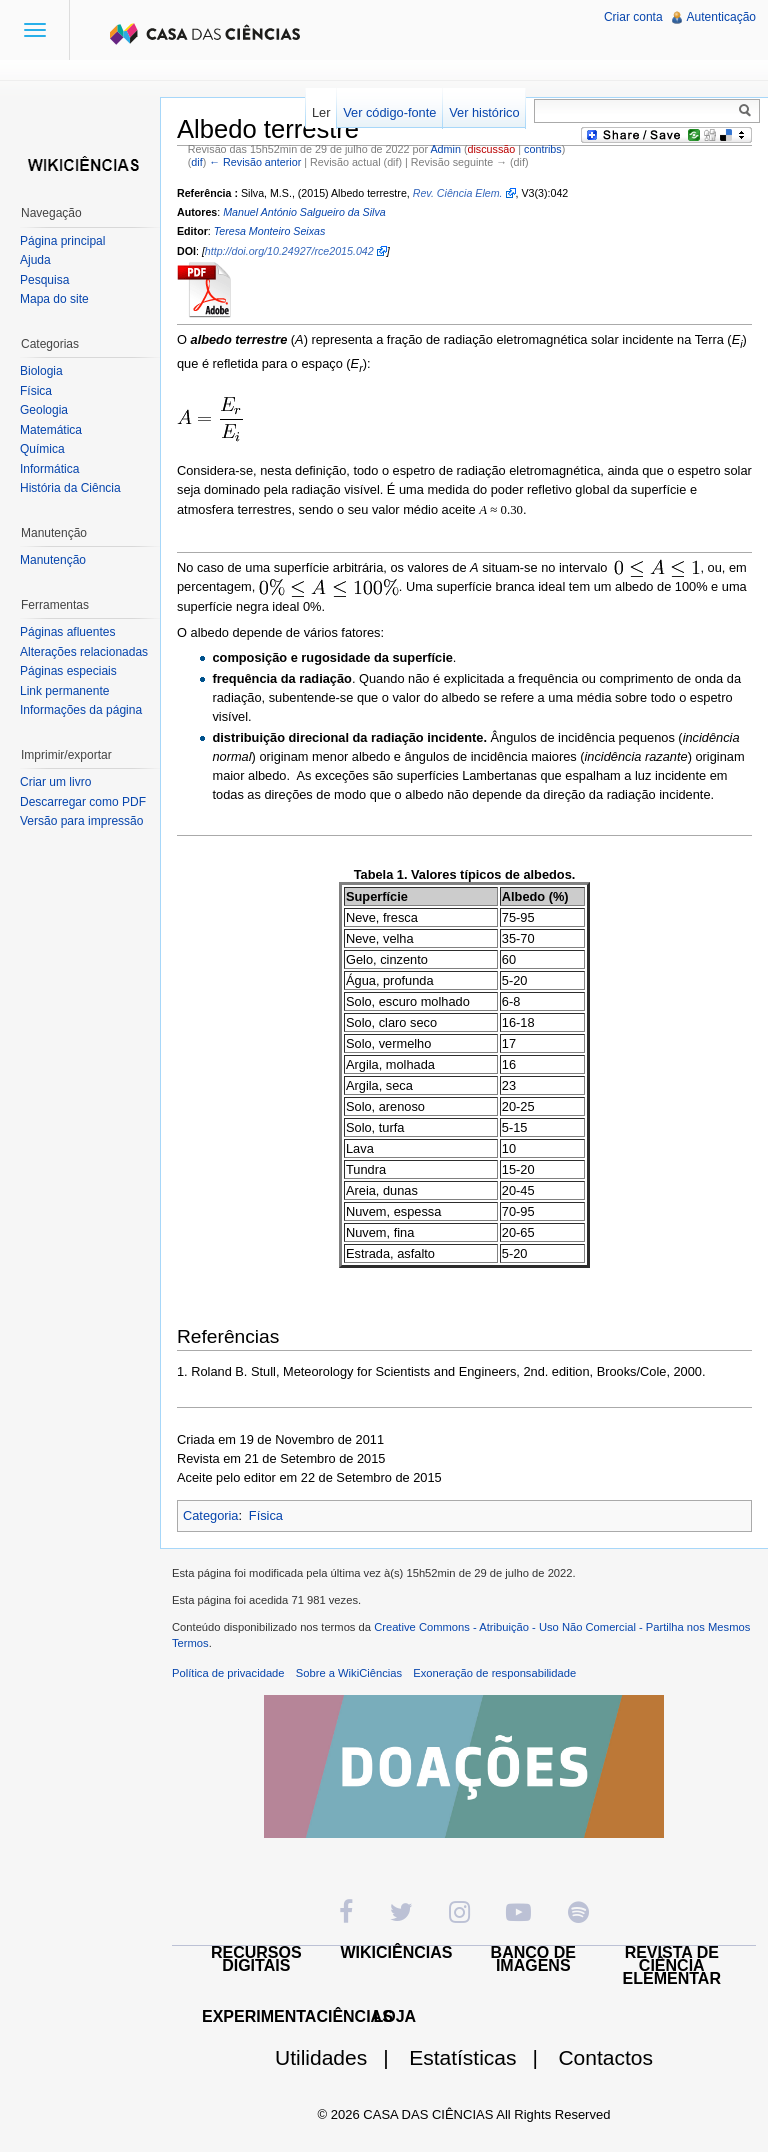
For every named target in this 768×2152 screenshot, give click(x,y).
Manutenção (53, 560)
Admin (445, 149)
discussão (491, 149)
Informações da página (81, 710)
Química (42, 449)
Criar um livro (55, 782)
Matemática (51, 430)
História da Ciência (70, 488)
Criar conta (633, 17)
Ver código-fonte (389, 112)
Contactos (605, 2057)
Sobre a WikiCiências (349, 1673)
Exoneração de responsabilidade (494, 1673)
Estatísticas (481, 2057)
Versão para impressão (81, 821)
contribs (543, 149)
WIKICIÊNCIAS (397, 1952)
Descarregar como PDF (83, 802)
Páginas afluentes (67, 632)
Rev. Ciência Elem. (458, 193)
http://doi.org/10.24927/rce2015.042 (289, 251)
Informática (49, 469)
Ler (321, 112)
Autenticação (721, 17)
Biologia (41, 371)
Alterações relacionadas (84, 652)
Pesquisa (44, 280)
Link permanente (64, 691)
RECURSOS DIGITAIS (256, 1959)
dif (196, 162)
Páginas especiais (68, 671)
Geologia (44, 410)
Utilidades (340, 2057)
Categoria (211, 1515)
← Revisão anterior (255, 162)
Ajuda (35, 260)
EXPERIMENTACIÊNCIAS (297, 2016)
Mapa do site (54, 299)
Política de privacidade (228, 1673)
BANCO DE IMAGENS (533, 1959)
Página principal (62, 241)
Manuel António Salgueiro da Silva (304, 212)
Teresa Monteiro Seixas (270, 231)
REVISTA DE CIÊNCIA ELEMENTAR (672, 1965)
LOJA (394, 2016)
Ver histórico (484, 112)
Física (266, 1515)
